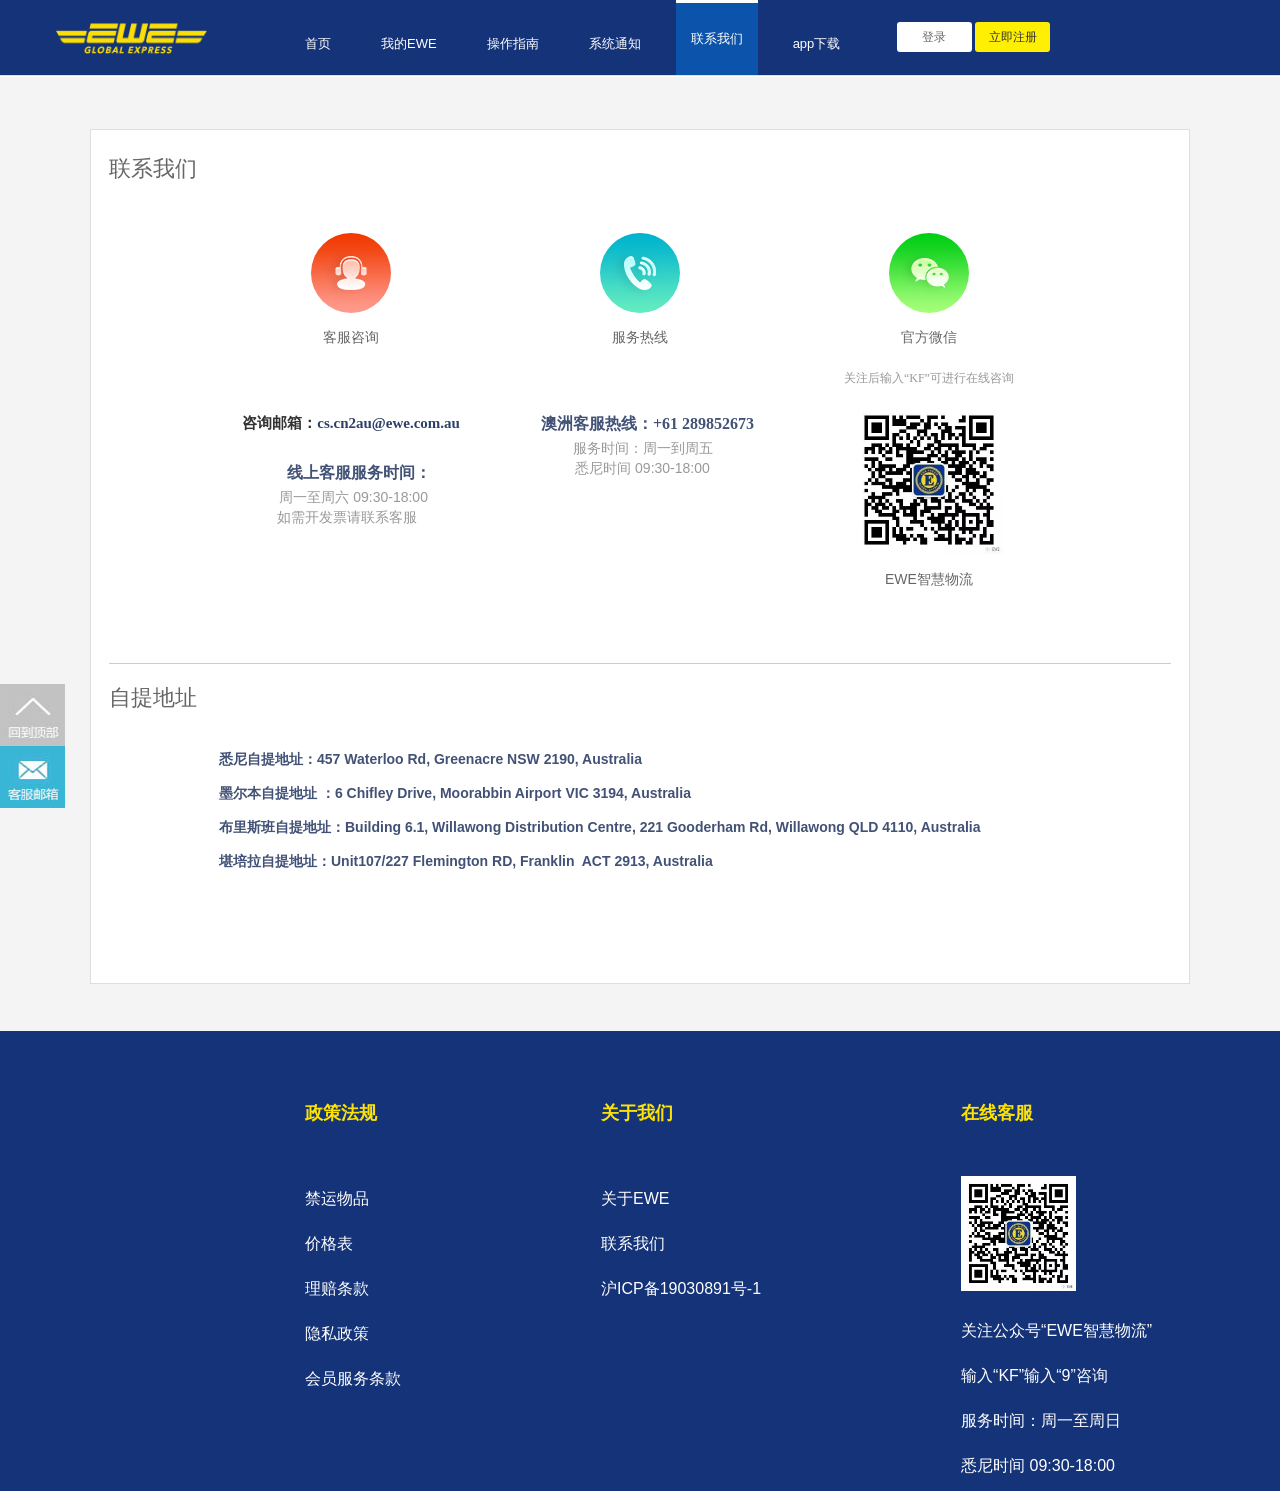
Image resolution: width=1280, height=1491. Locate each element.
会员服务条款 (353, 1378)
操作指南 (513, 43)
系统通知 (615, 43)
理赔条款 (337, 1288)
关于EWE (635, 1198)
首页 (318, 43)
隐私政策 (337, 1333)
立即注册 (1013, 37)
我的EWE (409, 43)
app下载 (817, 43)
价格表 (329, 1243)
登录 (934, 37)
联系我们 (717, 38)
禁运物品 (337, 1198)
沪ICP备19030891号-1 (681, 1288)
